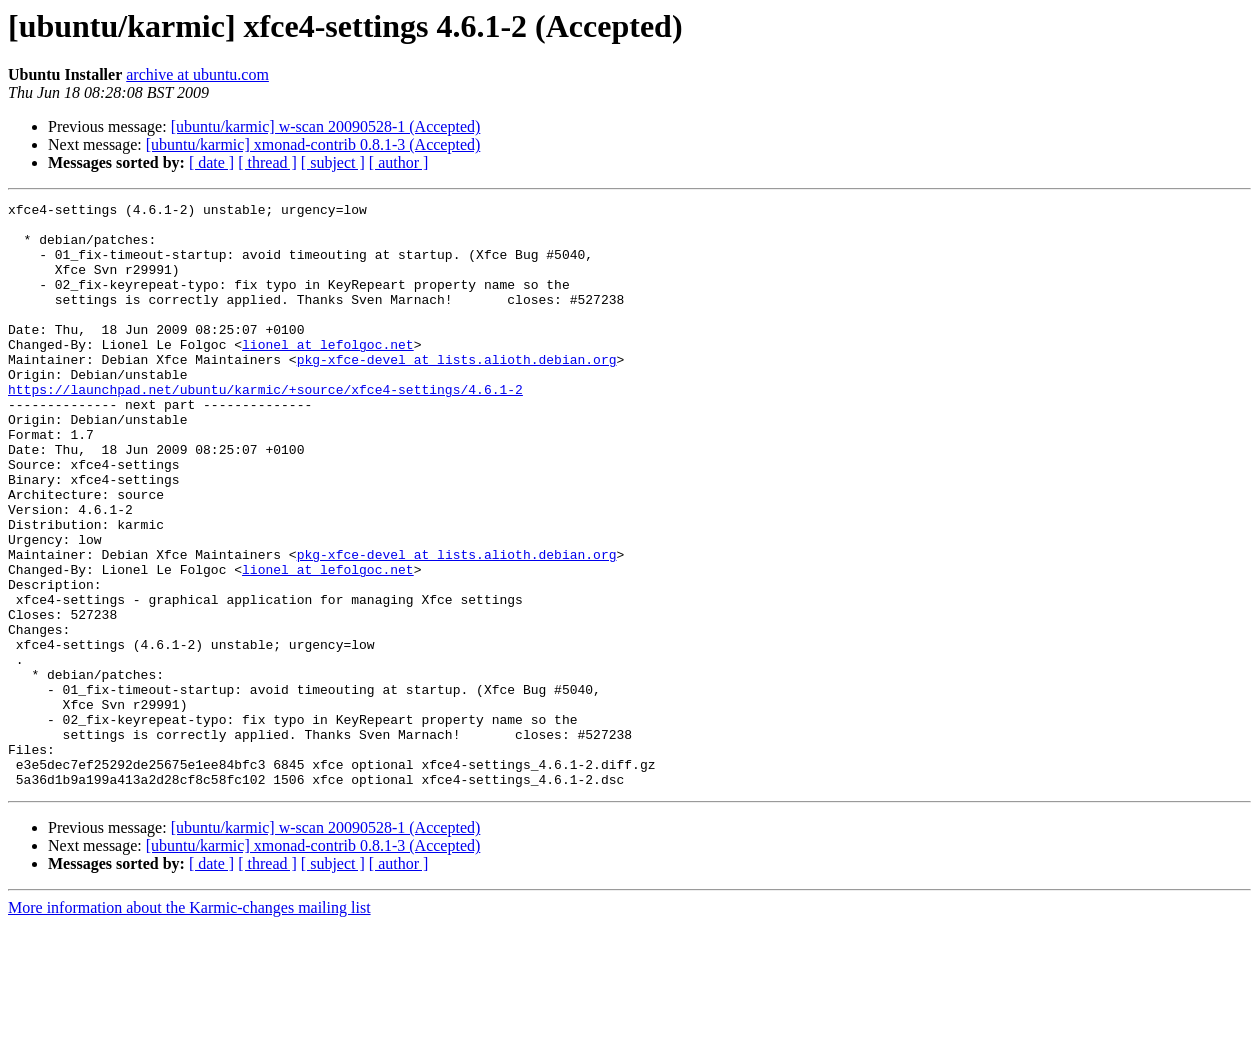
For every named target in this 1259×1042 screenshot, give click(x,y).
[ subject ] (333, 162)
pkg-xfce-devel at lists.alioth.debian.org (457, 392)
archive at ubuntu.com (197, 74)
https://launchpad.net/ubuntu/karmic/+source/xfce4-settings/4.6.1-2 (265, 428)
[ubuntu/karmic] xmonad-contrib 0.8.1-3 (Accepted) (313, 144)
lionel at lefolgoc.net (328, 374)
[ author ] (399, 162)
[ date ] (211, 162)
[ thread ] (267, 162)
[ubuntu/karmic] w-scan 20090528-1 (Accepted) (326, 126)
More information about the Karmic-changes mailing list (189, 1024)
